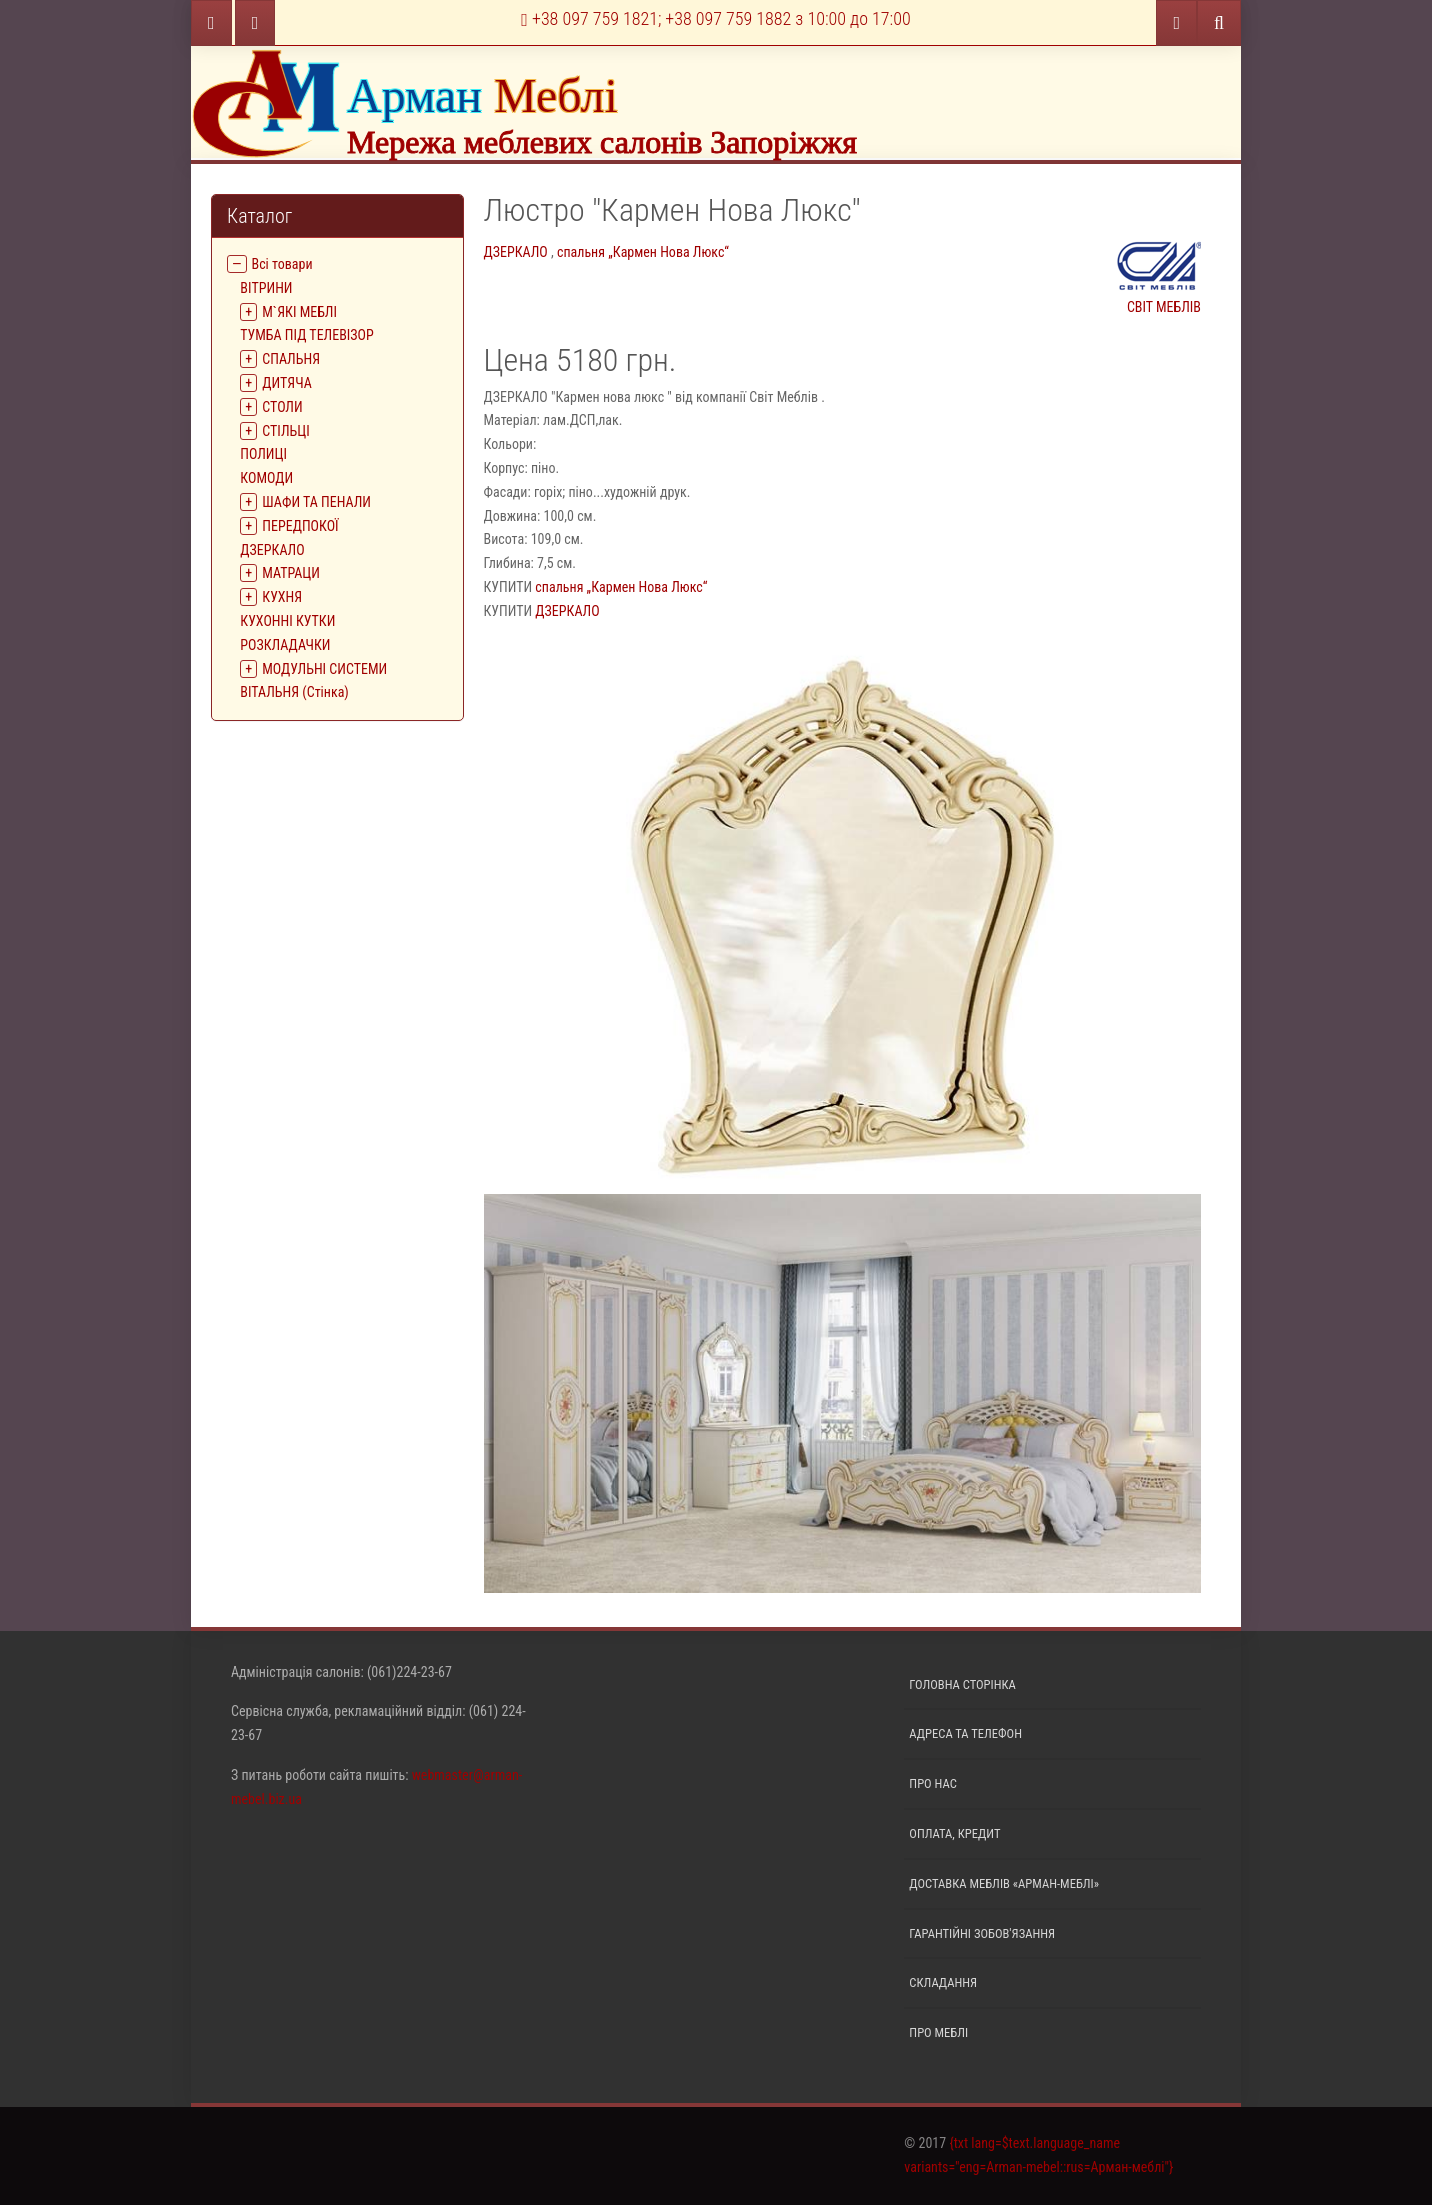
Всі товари (282, 264)
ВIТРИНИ (266, 288)
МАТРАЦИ (291, 573)
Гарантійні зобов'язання (982, 1933)
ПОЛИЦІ (263, 454)
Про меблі (938, 2032)
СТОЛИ (282, 407)
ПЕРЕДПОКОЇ (300, 526)
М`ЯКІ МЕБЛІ (299, 312)
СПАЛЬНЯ (291, 359)
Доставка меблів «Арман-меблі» (1004, 1883)
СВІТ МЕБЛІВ (1158, 275)
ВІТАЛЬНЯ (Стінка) (294, 692)
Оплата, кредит (954, 1833)
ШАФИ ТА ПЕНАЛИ (316, 502)
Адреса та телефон (965, 1733)
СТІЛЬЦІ (285, 431)
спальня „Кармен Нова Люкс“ (643, 252)
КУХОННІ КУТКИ (287, 621)
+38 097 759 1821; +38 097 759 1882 (715, 18)
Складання (943, 1982)
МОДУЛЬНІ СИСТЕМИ (324, 669)
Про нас (933, 1783)
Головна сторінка (962, 1684)
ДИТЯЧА (287, 383)
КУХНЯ (282, 597)
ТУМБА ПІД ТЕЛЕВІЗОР (306, 335)
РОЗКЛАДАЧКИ (285, 645)
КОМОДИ (266, 478)
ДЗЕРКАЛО (272, 550)
